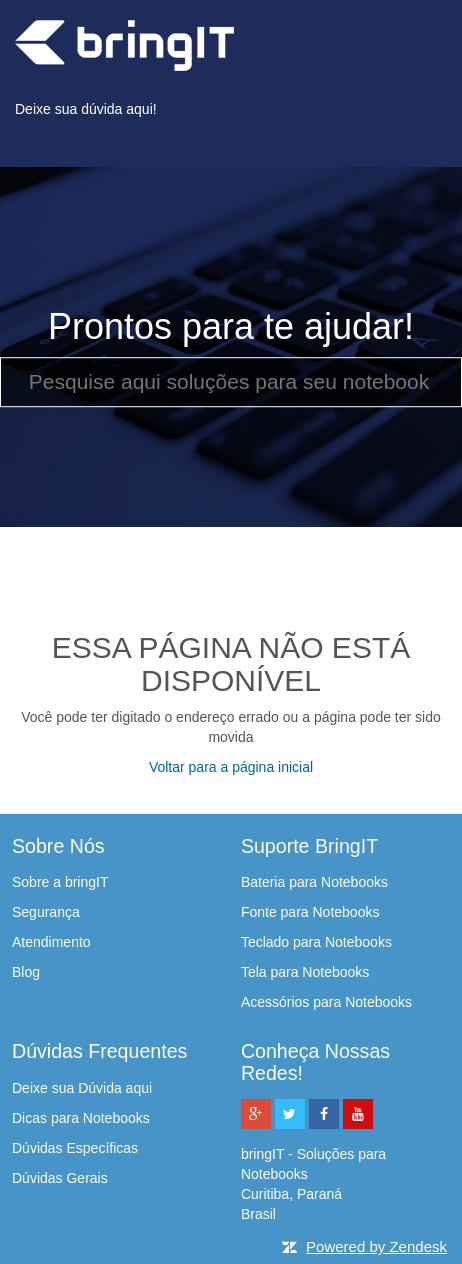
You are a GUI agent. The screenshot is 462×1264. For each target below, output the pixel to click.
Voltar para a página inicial (231, 767)
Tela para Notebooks (305, 972)
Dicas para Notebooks (81, 1118)
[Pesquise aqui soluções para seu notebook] (231, 382)
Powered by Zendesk (376, 1246)
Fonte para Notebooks (310, 912)
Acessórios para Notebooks (326, 1002)
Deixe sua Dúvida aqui (82, 1088)
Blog (26, 972)
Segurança (46, 912)
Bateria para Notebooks (314, 882)
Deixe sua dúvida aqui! (86, 109)
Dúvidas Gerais (60, 1178)
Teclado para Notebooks (316, 942)
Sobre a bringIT (60, 882)
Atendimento (51, 942)
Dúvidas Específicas (75, 1148)
